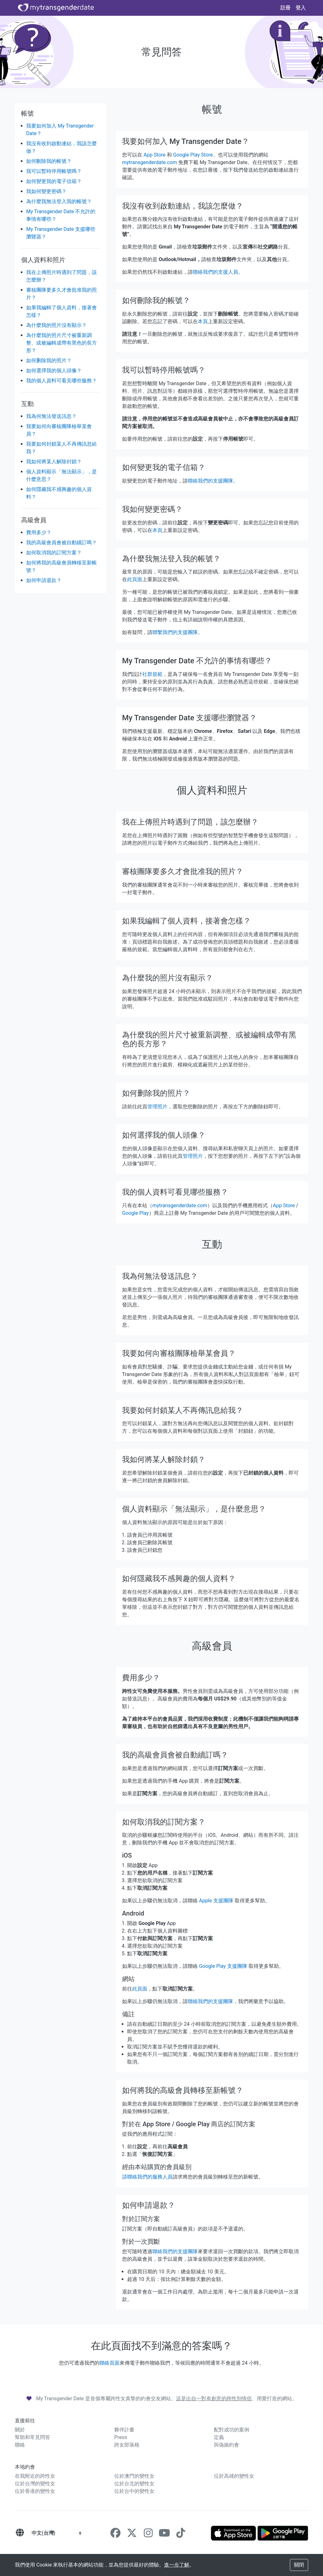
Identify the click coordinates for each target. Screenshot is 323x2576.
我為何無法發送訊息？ (51, 416)
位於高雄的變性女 (234, 2476)
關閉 (299, 2565)
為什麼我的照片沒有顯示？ (56, 325)
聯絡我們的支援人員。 (218, 272)
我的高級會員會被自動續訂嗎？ (61, 542)
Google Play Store (193, 155)
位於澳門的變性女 (134, 2476)
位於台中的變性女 (134, 2491)
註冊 (285, 8)
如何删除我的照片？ (49, 360)
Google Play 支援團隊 (223, 1966)
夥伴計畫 (124, 2430)
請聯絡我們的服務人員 (147, 2177)
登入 (301, 8)
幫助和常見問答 (32, 2437)
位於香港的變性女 (35, 2491)
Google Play (135, 1213)
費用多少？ (38, 532)
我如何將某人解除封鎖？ (54, 462)
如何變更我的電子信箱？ (54, 181)
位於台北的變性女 (134, 2484)
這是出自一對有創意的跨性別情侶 (214, 2399)
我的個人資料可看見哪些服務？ (61, 381)
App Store (155, 155)
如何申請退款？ (44, 580)
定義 (219, 2437)
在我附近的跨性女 (35, 2476)
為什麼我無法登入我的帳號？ (59, 201)
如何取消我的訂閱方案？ (54, 553)
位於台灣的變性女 (35, 2484)
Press (120, 2437)
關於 (20, 2430)
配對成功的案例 (231, 2430)
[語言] (20, 2533)
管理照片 (157, 1107)
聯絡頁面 (109, 2363)
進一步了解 (176, 2565)
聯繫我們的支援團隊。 (177, 632)
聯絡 (20, 2445)
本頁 (203, 321)
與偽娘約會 (226, 2445)
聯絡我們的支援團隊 (210, 2001)
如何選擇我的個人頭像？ (54, 371)
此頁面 (134, 579)
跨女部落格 (126, 2445)
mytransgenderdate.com (149, 162)
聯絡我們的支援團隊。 (213, 481)
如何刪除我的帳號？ (49, 161)
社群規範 (152, 674)
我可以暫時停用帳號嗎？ (54, 171)
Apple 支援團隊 (216, 1901)
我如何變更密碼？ (46, 191)
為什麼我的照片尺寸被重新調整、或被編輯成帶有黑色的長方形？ (61, 342)
